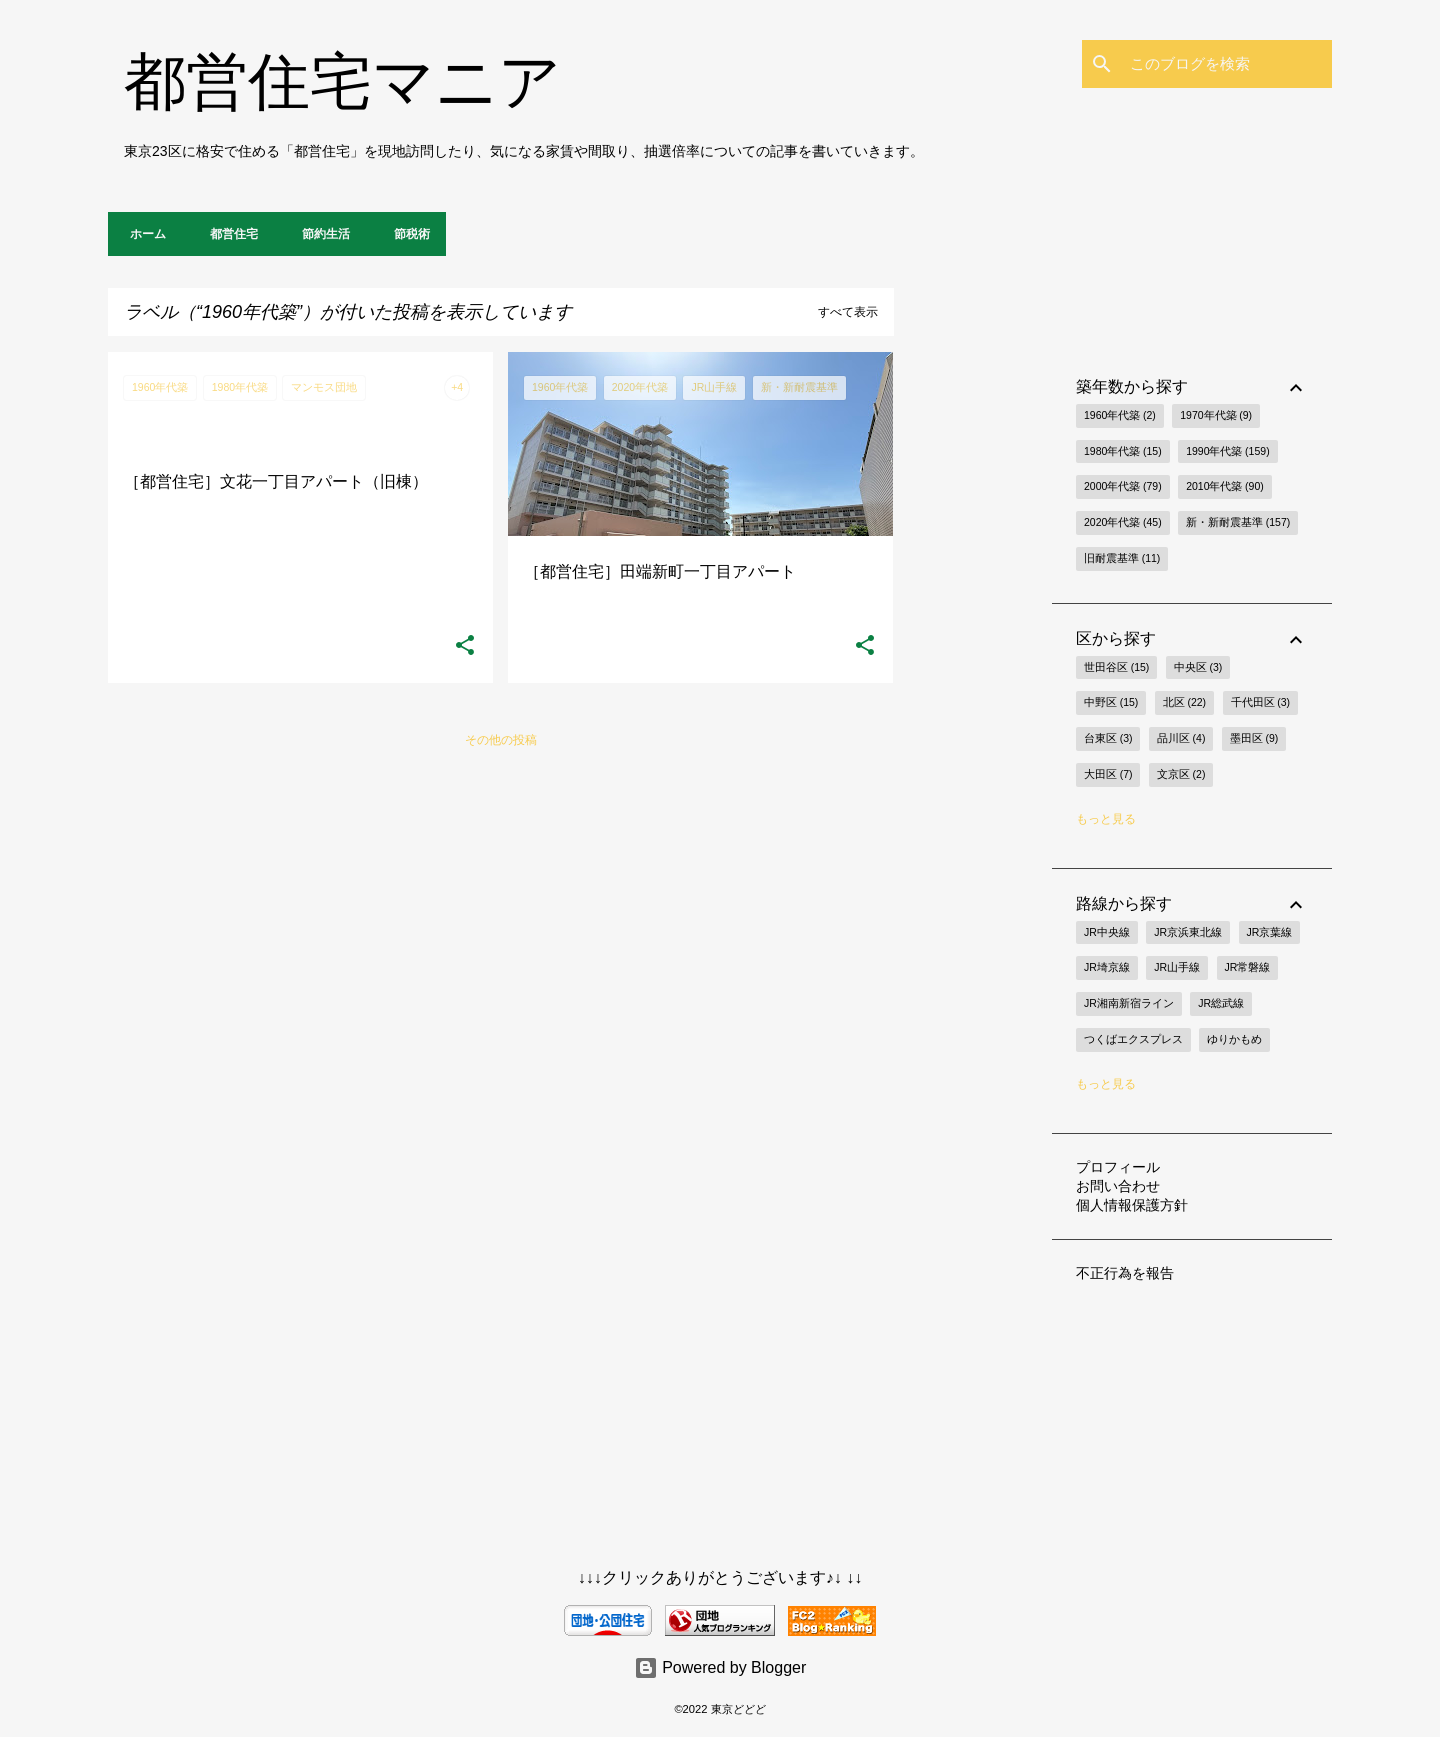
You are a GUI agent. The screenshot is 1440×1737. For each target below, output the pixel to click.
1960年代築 (1120, 416)
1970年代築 (1216, 416)
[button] (465, 646)
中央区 (1198, 668)
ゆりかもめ (1234, 1039)
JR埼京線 (1107, 967)
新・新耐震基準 (1238, 523)
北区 (1184, 703)
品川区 (1181, 739)
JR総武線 (1221, 1003)
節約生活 (320, 234)
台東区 (1108, 739)
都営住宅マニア (342, 81)
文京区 (1181, 775)
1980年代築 (1123, 452)
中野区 (1111, 703)
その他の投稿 (501, 740)
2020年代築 (1123, 523)
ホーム (142, 234)
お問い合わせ (1118, 1186)
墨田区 (1254, 739)
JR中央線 (1107, 932)
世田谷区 (1116, 668)
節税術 (406, 234)
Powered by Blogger (720, 1667)
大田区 (1108, 775)
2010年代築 (1225, 487)
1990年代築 (1228, 452)
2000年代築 (1123, 487)
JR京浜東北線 (1188, 932)
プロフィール (1118, 1167)
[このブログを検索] (1227, 64)
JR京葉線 (1270, 932)
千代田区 (1260, 703)
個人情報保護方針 (1132, 1205)
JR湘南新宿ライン (1129, 1003)
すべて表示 (848, 312)
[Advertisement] (973, 652)
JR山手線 (1177, 967)
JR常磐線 (1248, 967)
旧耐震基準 (1122, 559)
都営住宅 (228, 234)
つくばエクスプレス (1133, 1039)
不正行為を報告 (1125, 1273)
